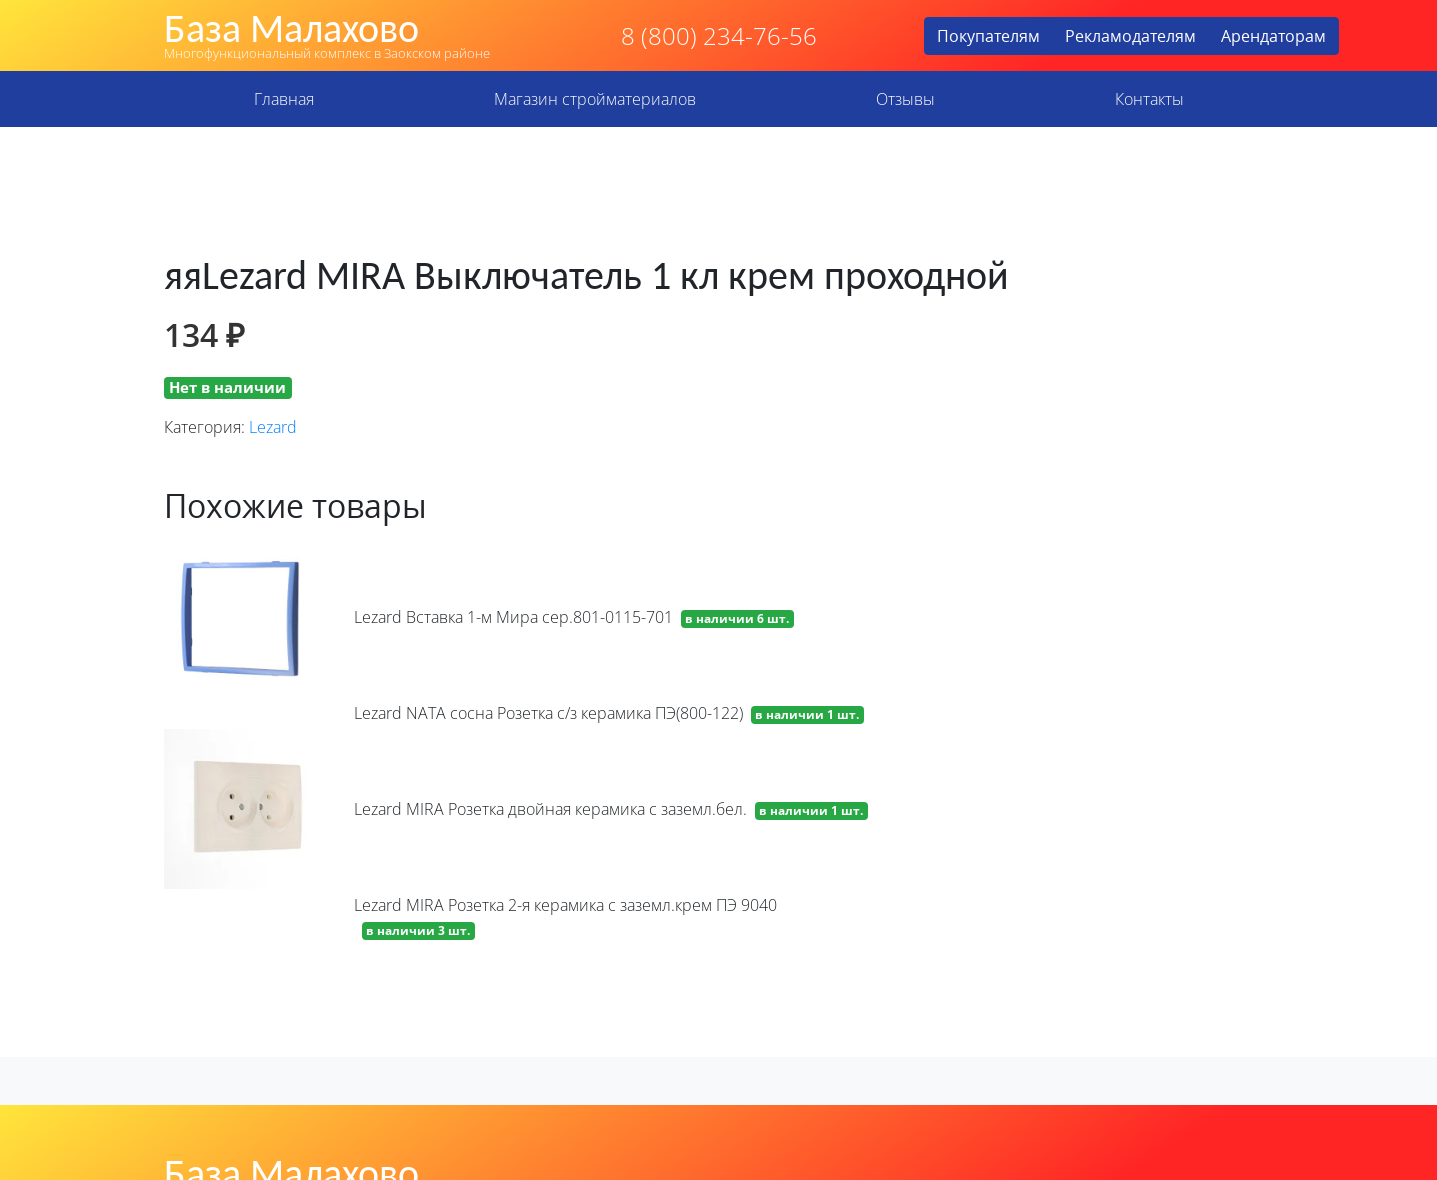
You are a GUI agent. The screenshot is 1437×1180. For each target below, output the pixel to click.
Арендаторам (1273, 36)
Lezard (273, 427)
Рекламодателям (1130, 36)
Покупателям (988, 36)
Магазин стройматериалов (595, 99)
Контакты (1149, 99)
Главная (284, 99)
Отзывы (905, 99)
